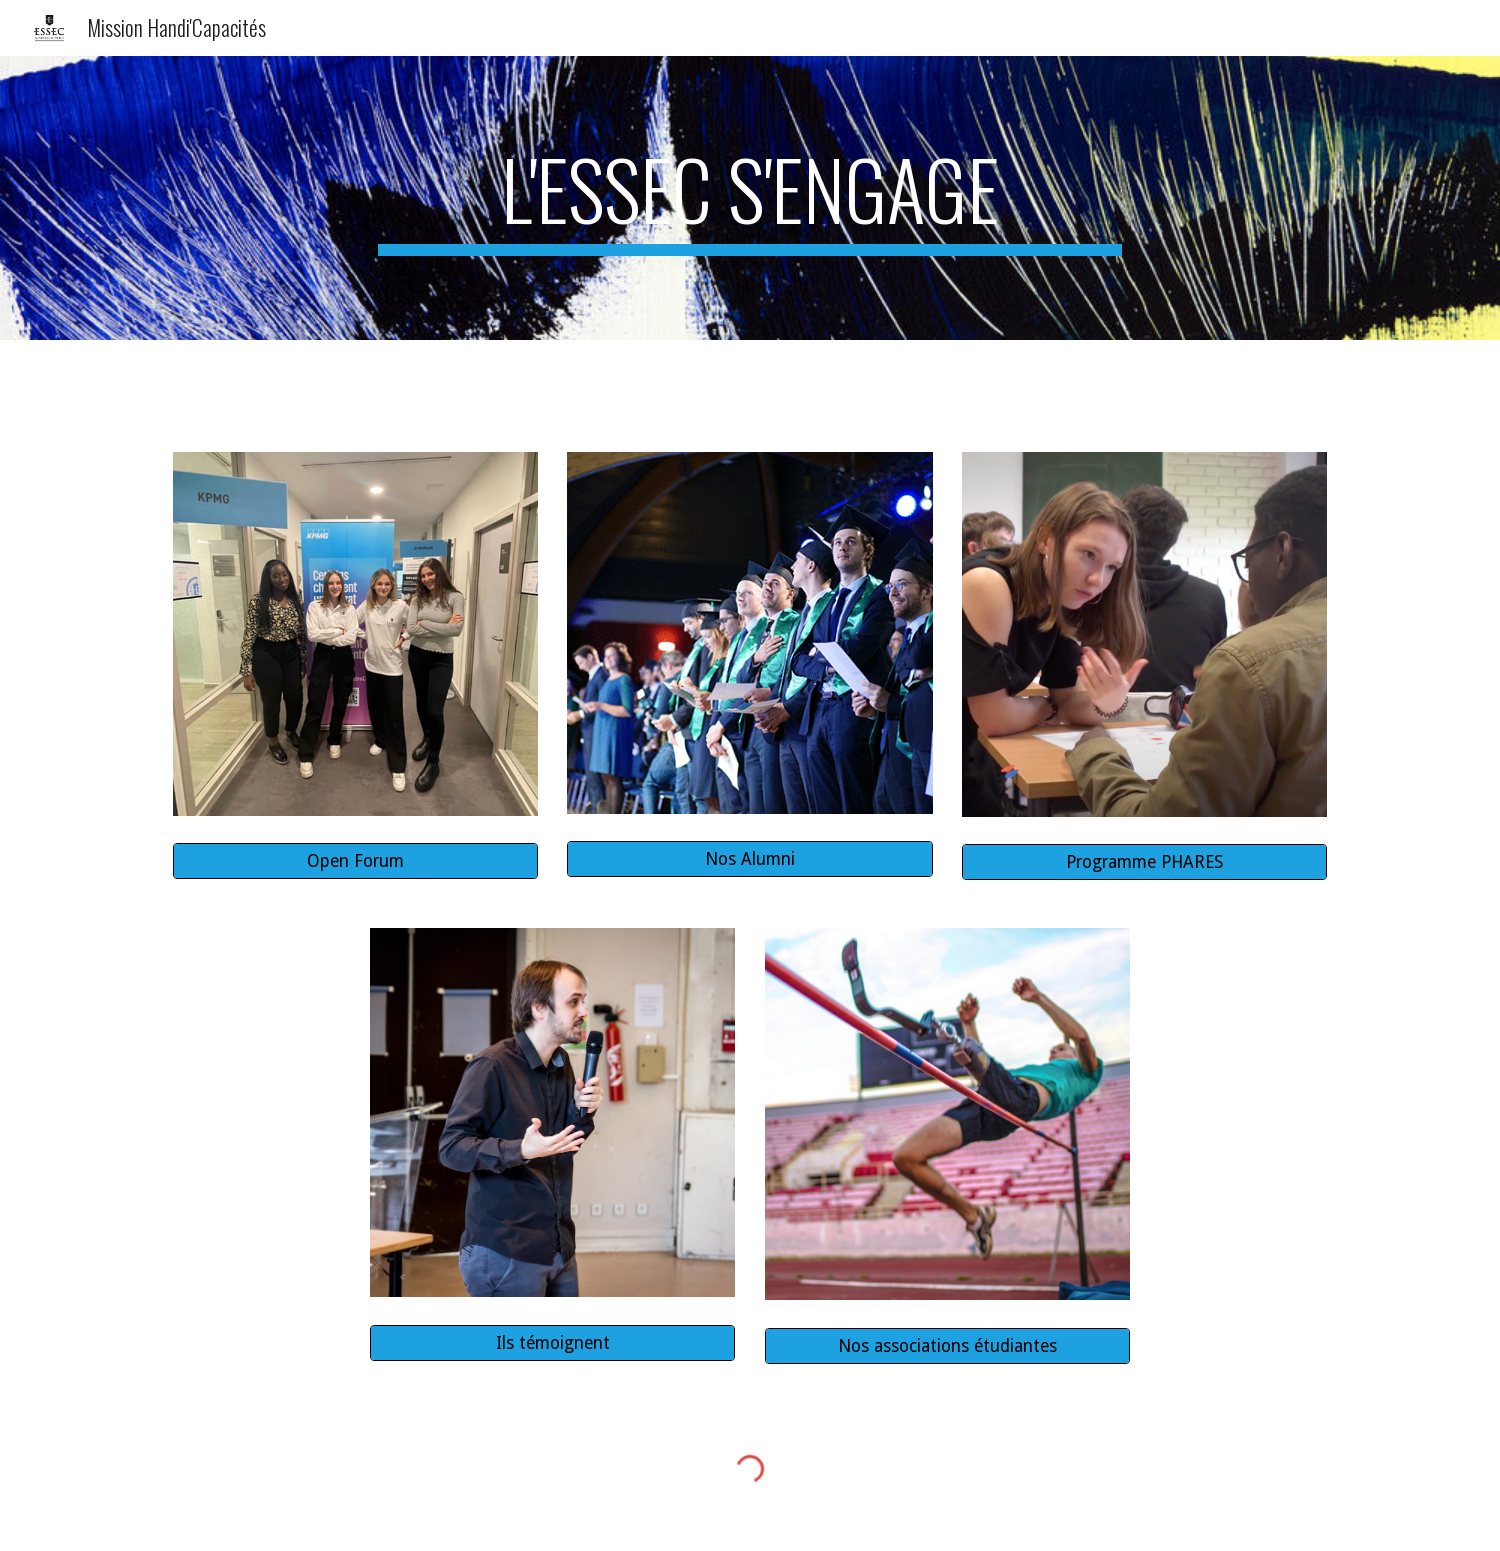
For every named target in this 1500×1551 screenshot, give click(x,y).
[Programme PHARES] (1144, 862)
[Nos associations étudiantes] (947, 1345)
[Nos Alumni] (749, 859)
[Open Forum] (355, 861)
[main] (750, 198)
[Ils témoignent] (552, 1342)
